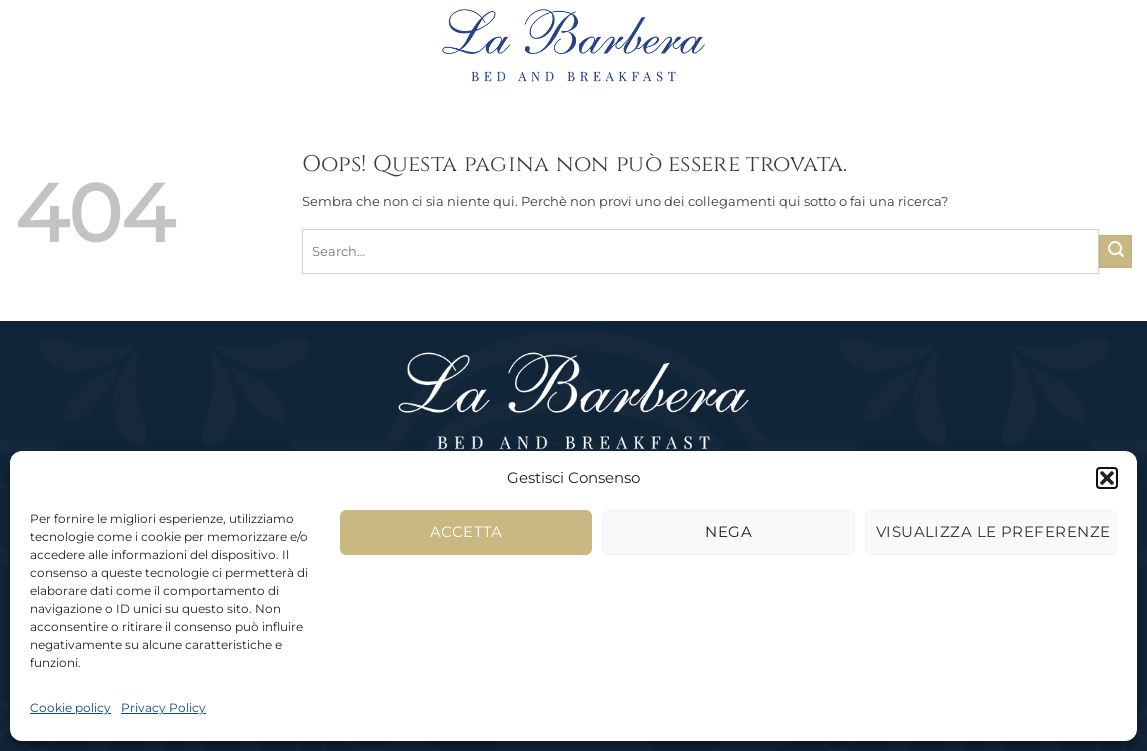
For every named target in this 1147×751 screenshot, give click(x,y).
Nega (728, 531)
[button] (1107, 478)
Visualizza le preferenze (993, 531)
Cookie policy (70, 707)
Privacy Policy (163, 707)
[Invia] (1115, 251)
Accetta (466, 531)
